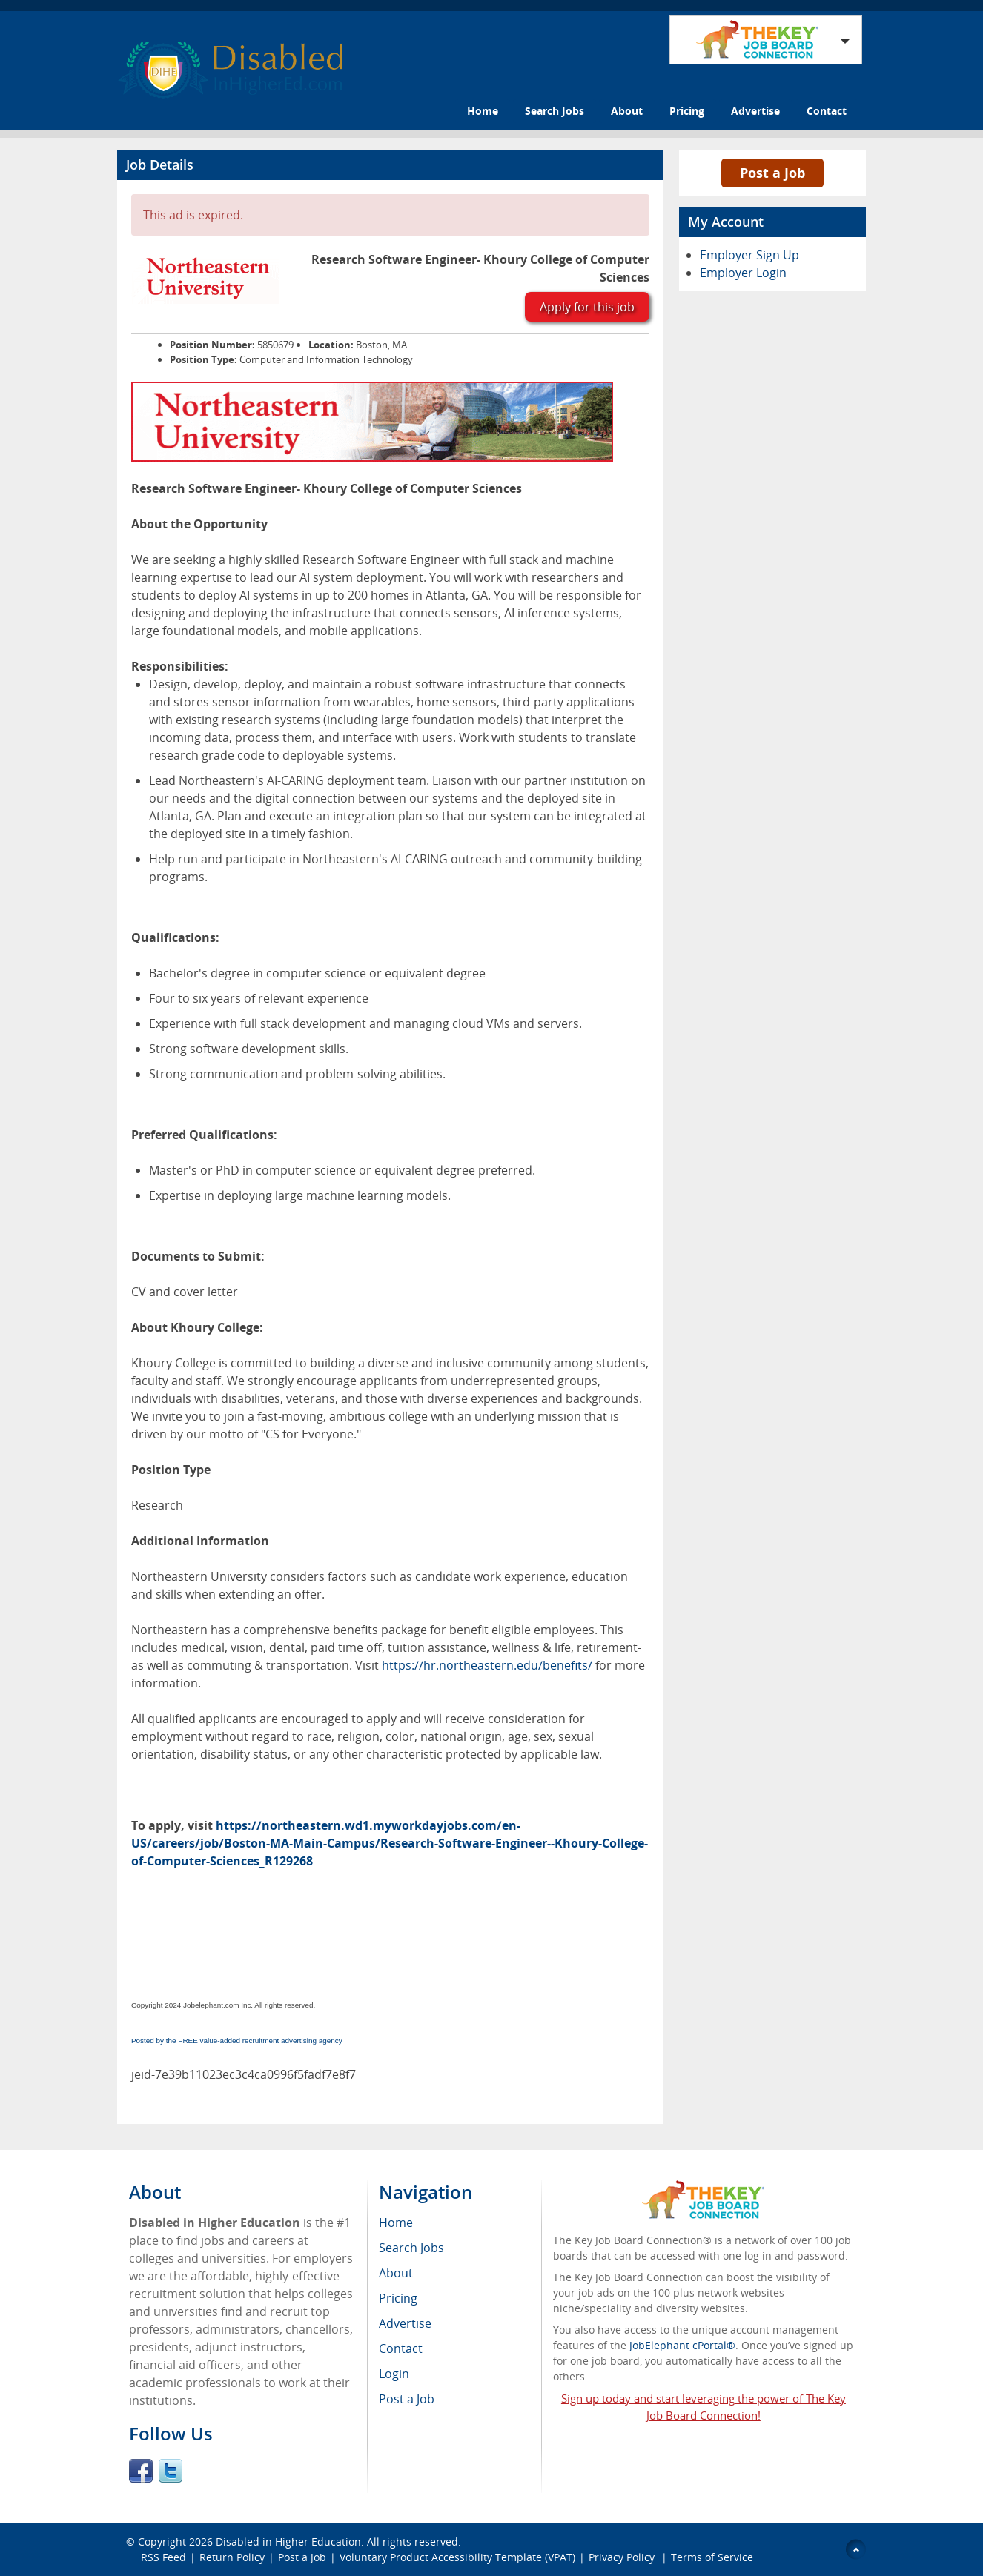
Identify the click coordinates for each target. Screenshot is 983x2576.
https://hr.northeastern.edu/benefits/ (487, 1665)
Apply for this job (587, 307)
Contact (827, 111)
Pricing (686, 111)
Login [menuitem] (394, 2374)
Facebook (141, 2471)
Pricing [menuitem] (398, 2298)
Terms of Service (712, 2557)
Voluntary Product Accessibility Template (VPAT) (457, 2557)
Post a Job (772, 173)
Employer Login (743, 273)
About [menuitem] (396, 2273)
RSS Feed (163, 2557)
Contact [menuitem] (401, 2348)
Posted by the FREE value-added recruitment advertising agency (236, 2040)
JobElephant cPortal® (682, 2345)
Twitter (170, 2471)
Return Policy (232, 2557)
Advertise (755, 111)
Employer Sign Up (749, 255)
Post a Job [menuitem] (406, 2399)
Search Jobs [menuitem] (411, 2248)
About (627, 111)
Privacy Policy (623, 2557)
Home (482, 111)
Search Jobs (554, 111)
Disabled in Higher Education (288, 2541)
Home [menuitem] (396, 2222)
